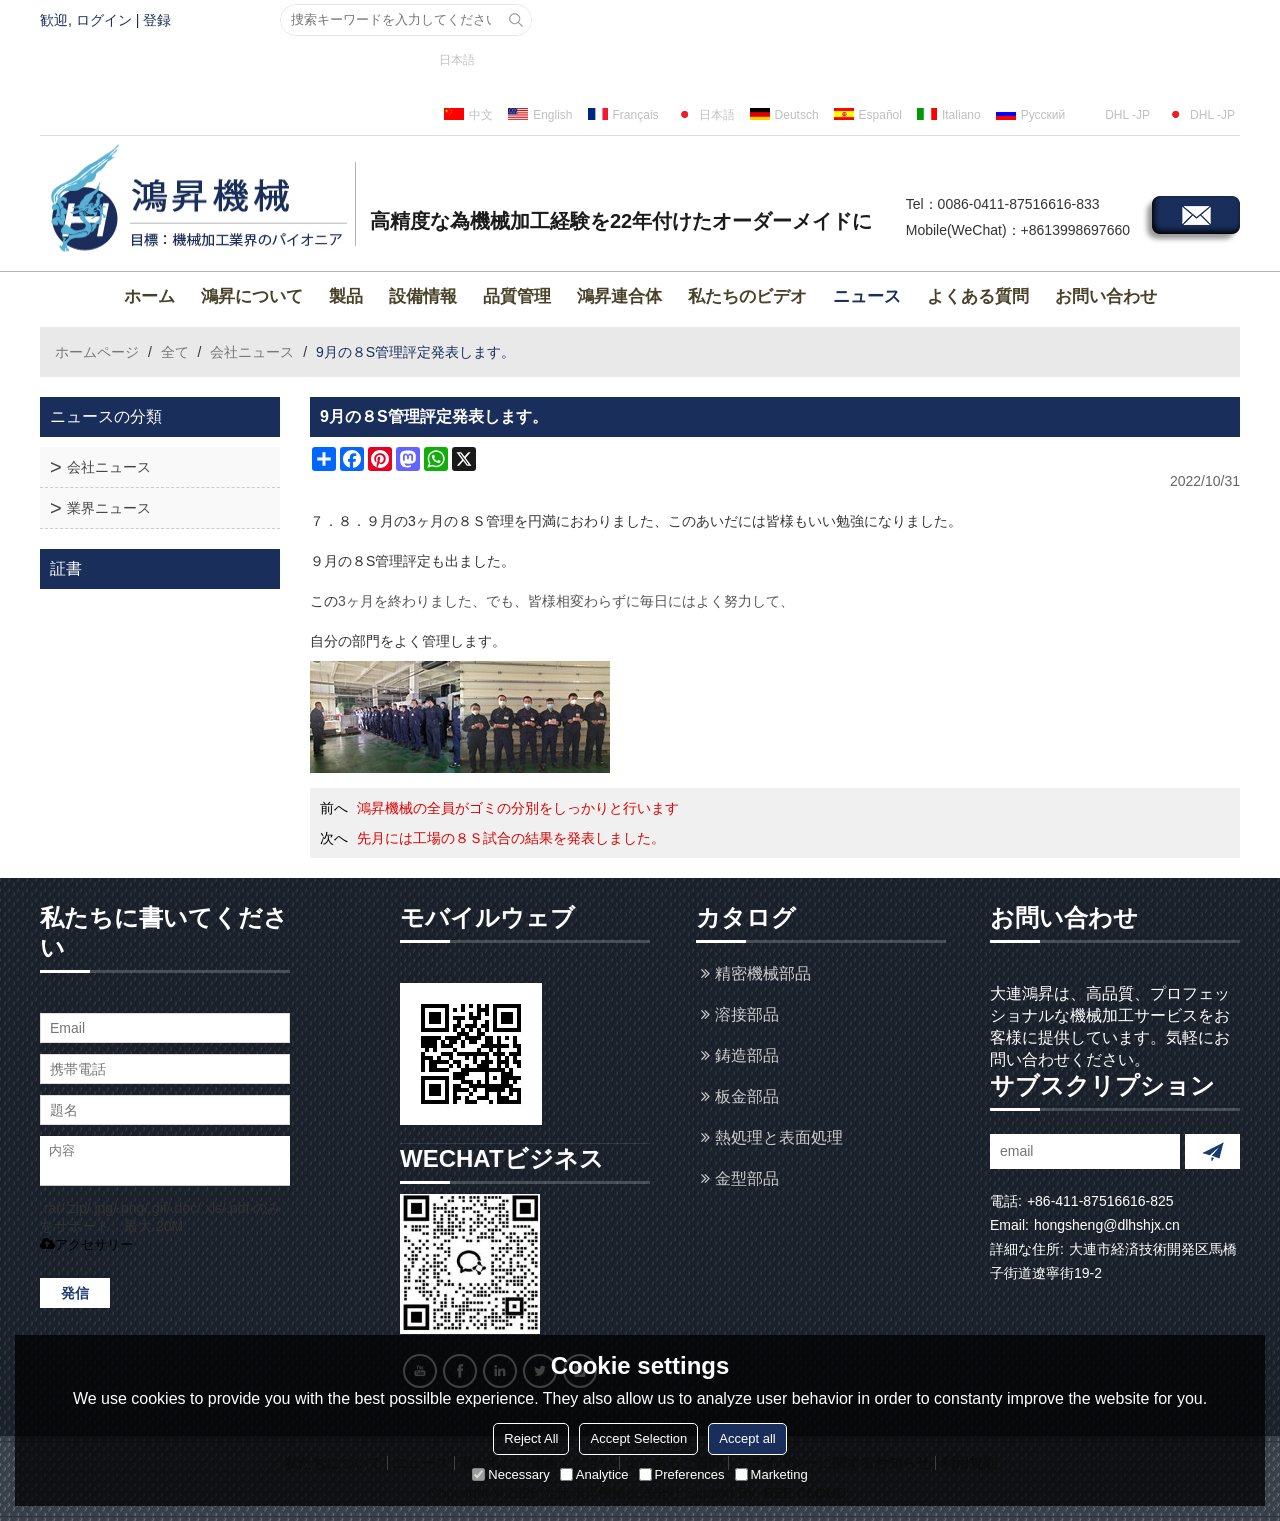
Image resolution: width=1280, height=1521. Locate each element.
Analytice (594, 1474)
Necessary (510, 1474)
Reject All (531, 1438)
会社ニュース (252, 352)
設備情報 (423, 296)
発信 (75, 1293)
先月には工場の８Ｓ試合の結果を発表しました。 (511, 838)
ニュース (867, 296)
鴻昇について (252, 296)
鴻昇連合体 (619, 296)
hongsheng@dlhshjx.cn (1107, 1225)
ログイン (104, 20)
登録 (157, 20)
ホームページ (97, 352)
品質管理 (517, 296)
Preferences (682, 1474)
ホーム (149, 296)
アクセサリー (86, 1244)
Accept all (747, 1438)
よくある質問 (978, 296)
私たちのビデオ (747, 296)
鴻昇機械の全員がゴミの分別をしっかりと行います (518, 808)
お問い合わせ (1106, 296)
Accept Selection (638, 1438)
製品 (346, 296)
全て (175, 352)
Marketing (771, 1474)
